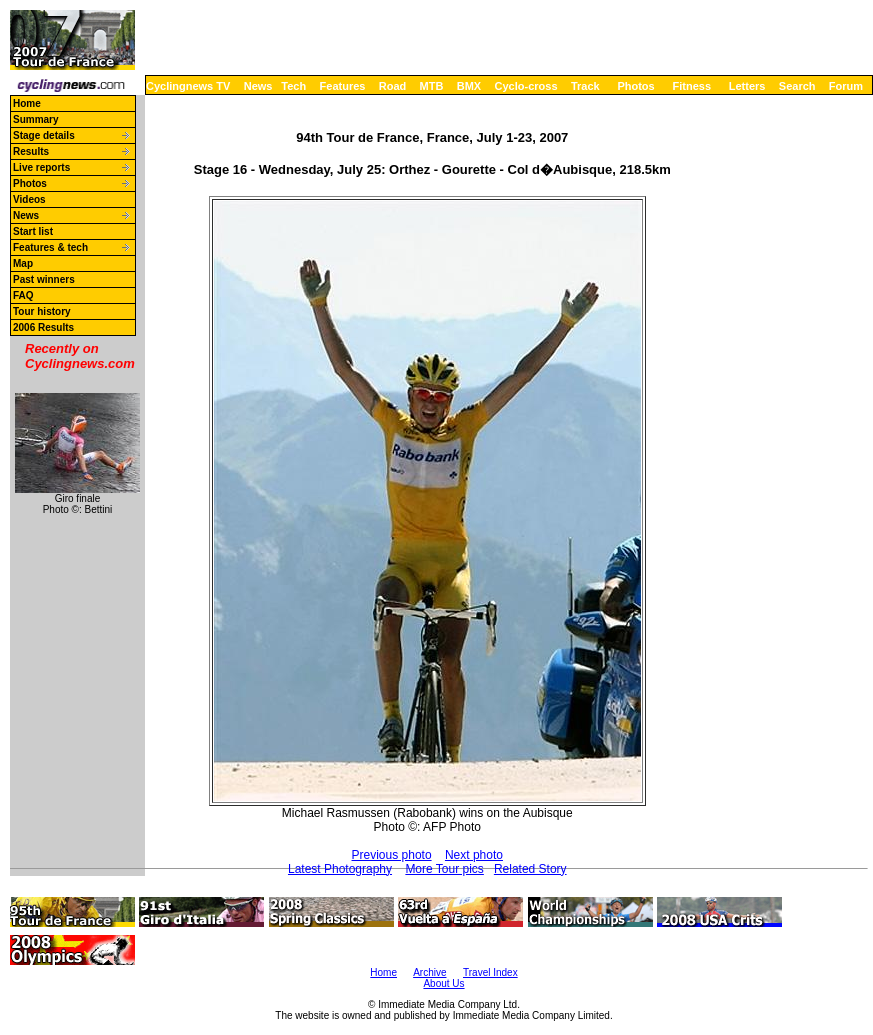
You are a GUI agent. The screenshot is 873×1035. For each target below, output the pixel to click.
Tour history (42, 311)
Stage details (44, 135)
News (258, 86)
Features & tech (50, 247)
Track (585, 86)
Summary (36, 119)
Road (393, 86)
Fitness (691, 86)
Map (23, 263)
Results (31, 151)
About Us (443, 983)
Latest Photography (340, 869)
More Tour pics (444, 869)
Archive (429, 972)
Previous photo (392, 855)
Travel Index (490, 972)
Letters (747, 86)
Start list (33, 231)
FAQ (23, 295)
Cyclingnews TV (188, 86)
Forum (846, 86)
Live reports (41, 167)
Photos (635, 86)
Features (343, 86)
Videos (29, 199)
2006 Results (43, 327)
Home (27, 103)
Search (797, 86)
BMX (469, 86)
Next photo (474, 855)
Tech (293, 86)
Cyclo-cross (526, 86)
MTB (432, 86)
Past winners (44, 279)
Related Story (530, 869)
